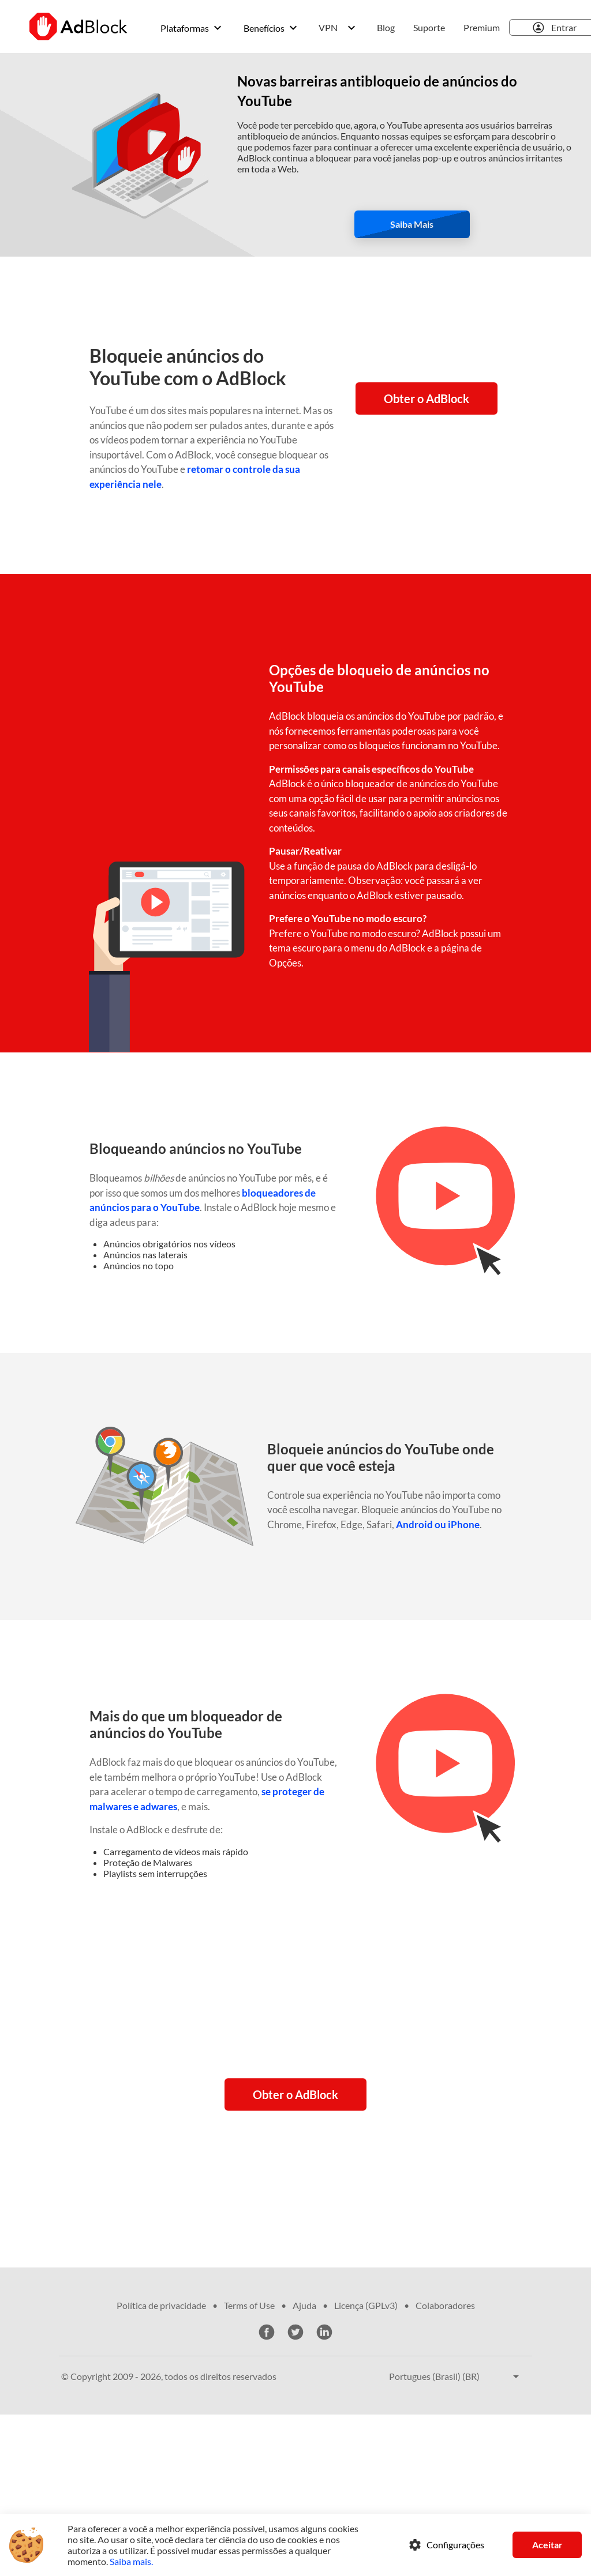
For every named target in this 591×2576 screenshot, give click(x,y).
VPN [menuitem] (328, 27)
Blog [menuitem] (386, 27)
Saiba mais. (131, 2561)
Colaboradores (445, 2305)
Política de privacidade (161, 2305)
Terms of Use (249, 2305)
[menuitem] (192, 27)
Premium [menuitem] (481, 27)
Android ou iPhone (438, 1524)
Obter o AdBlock (426, 398)
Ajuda (304, 2305)
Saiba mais (411, 224)
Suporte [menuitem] (429, 27)
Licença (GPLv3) (366, 2305)
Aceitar (547, 2544)
